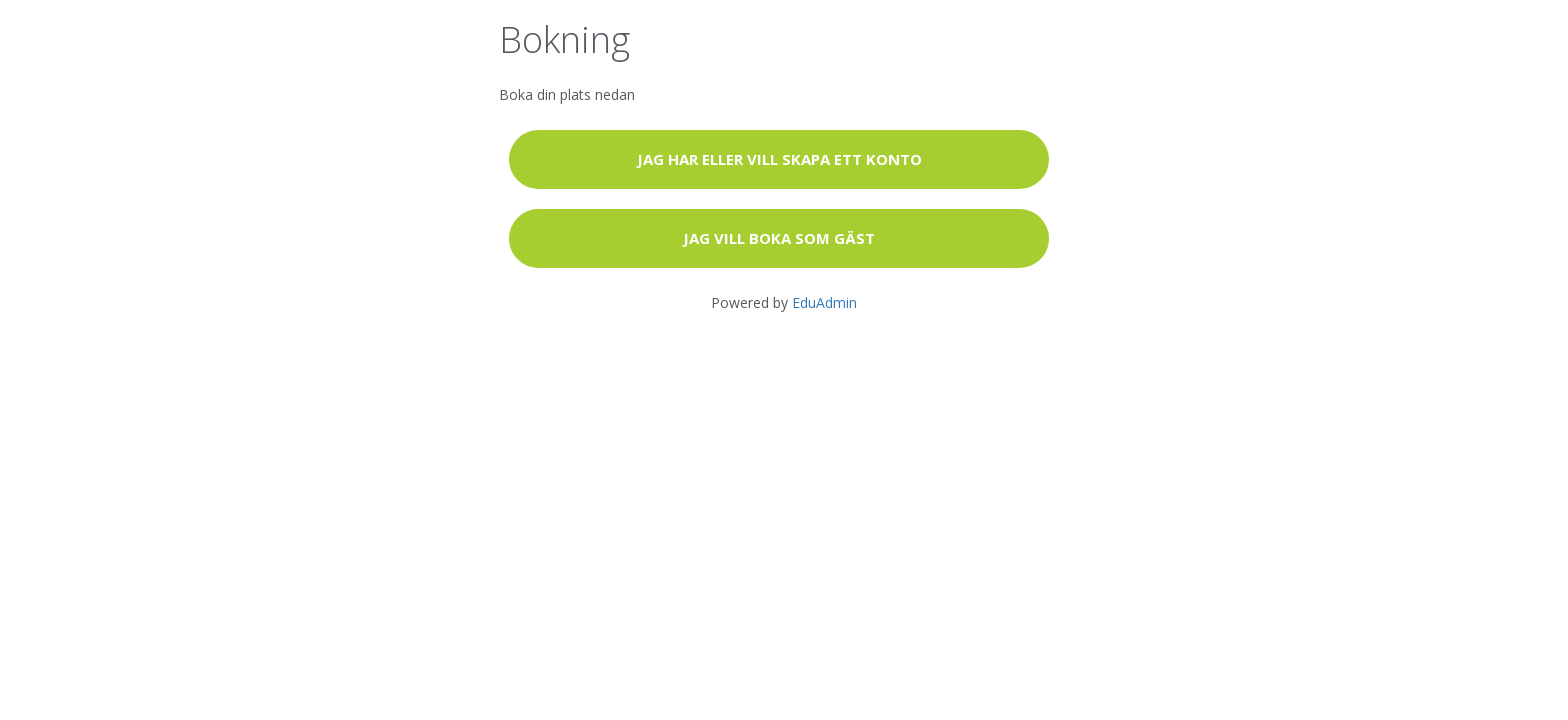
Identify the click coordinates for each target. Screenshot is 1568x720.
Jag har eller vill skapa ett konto (779, 159)
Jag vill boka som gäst (779, 238)
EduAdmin (824, 302)
